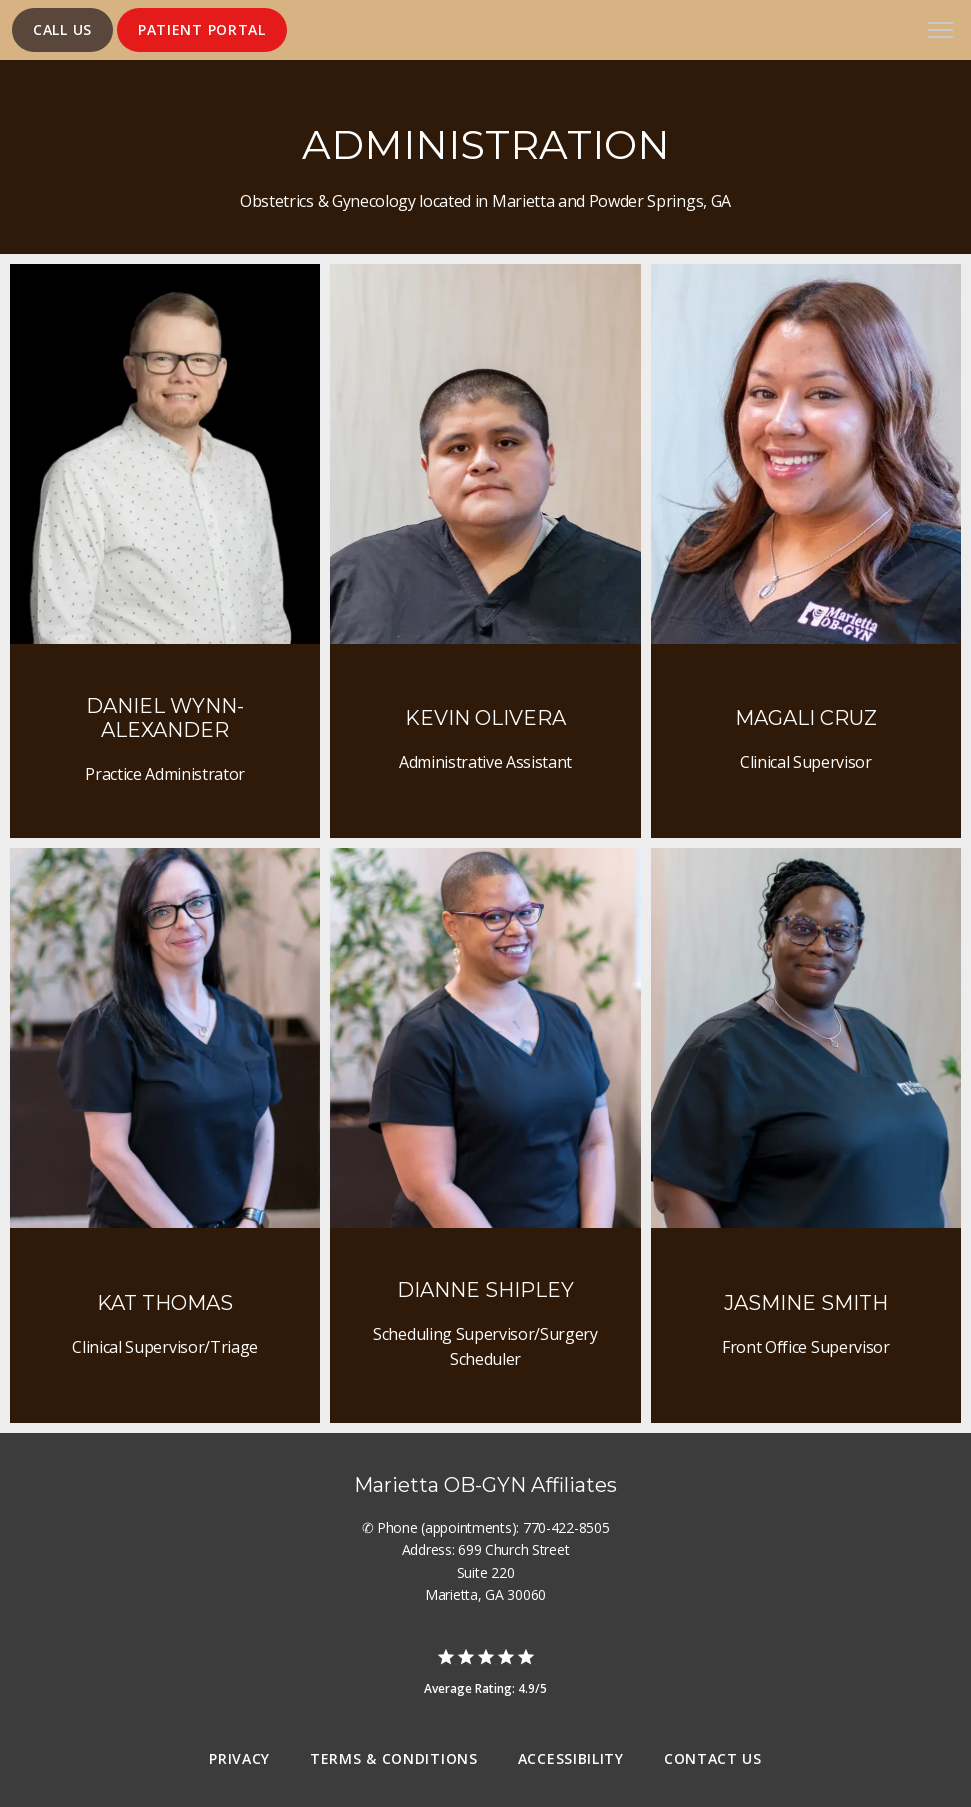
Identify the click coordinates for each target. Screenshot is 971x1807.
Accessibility (571, 1758)
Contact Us (713, 1758)
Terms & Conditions (394, 1758)
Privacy (239, 1758)
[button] (941, 32)
